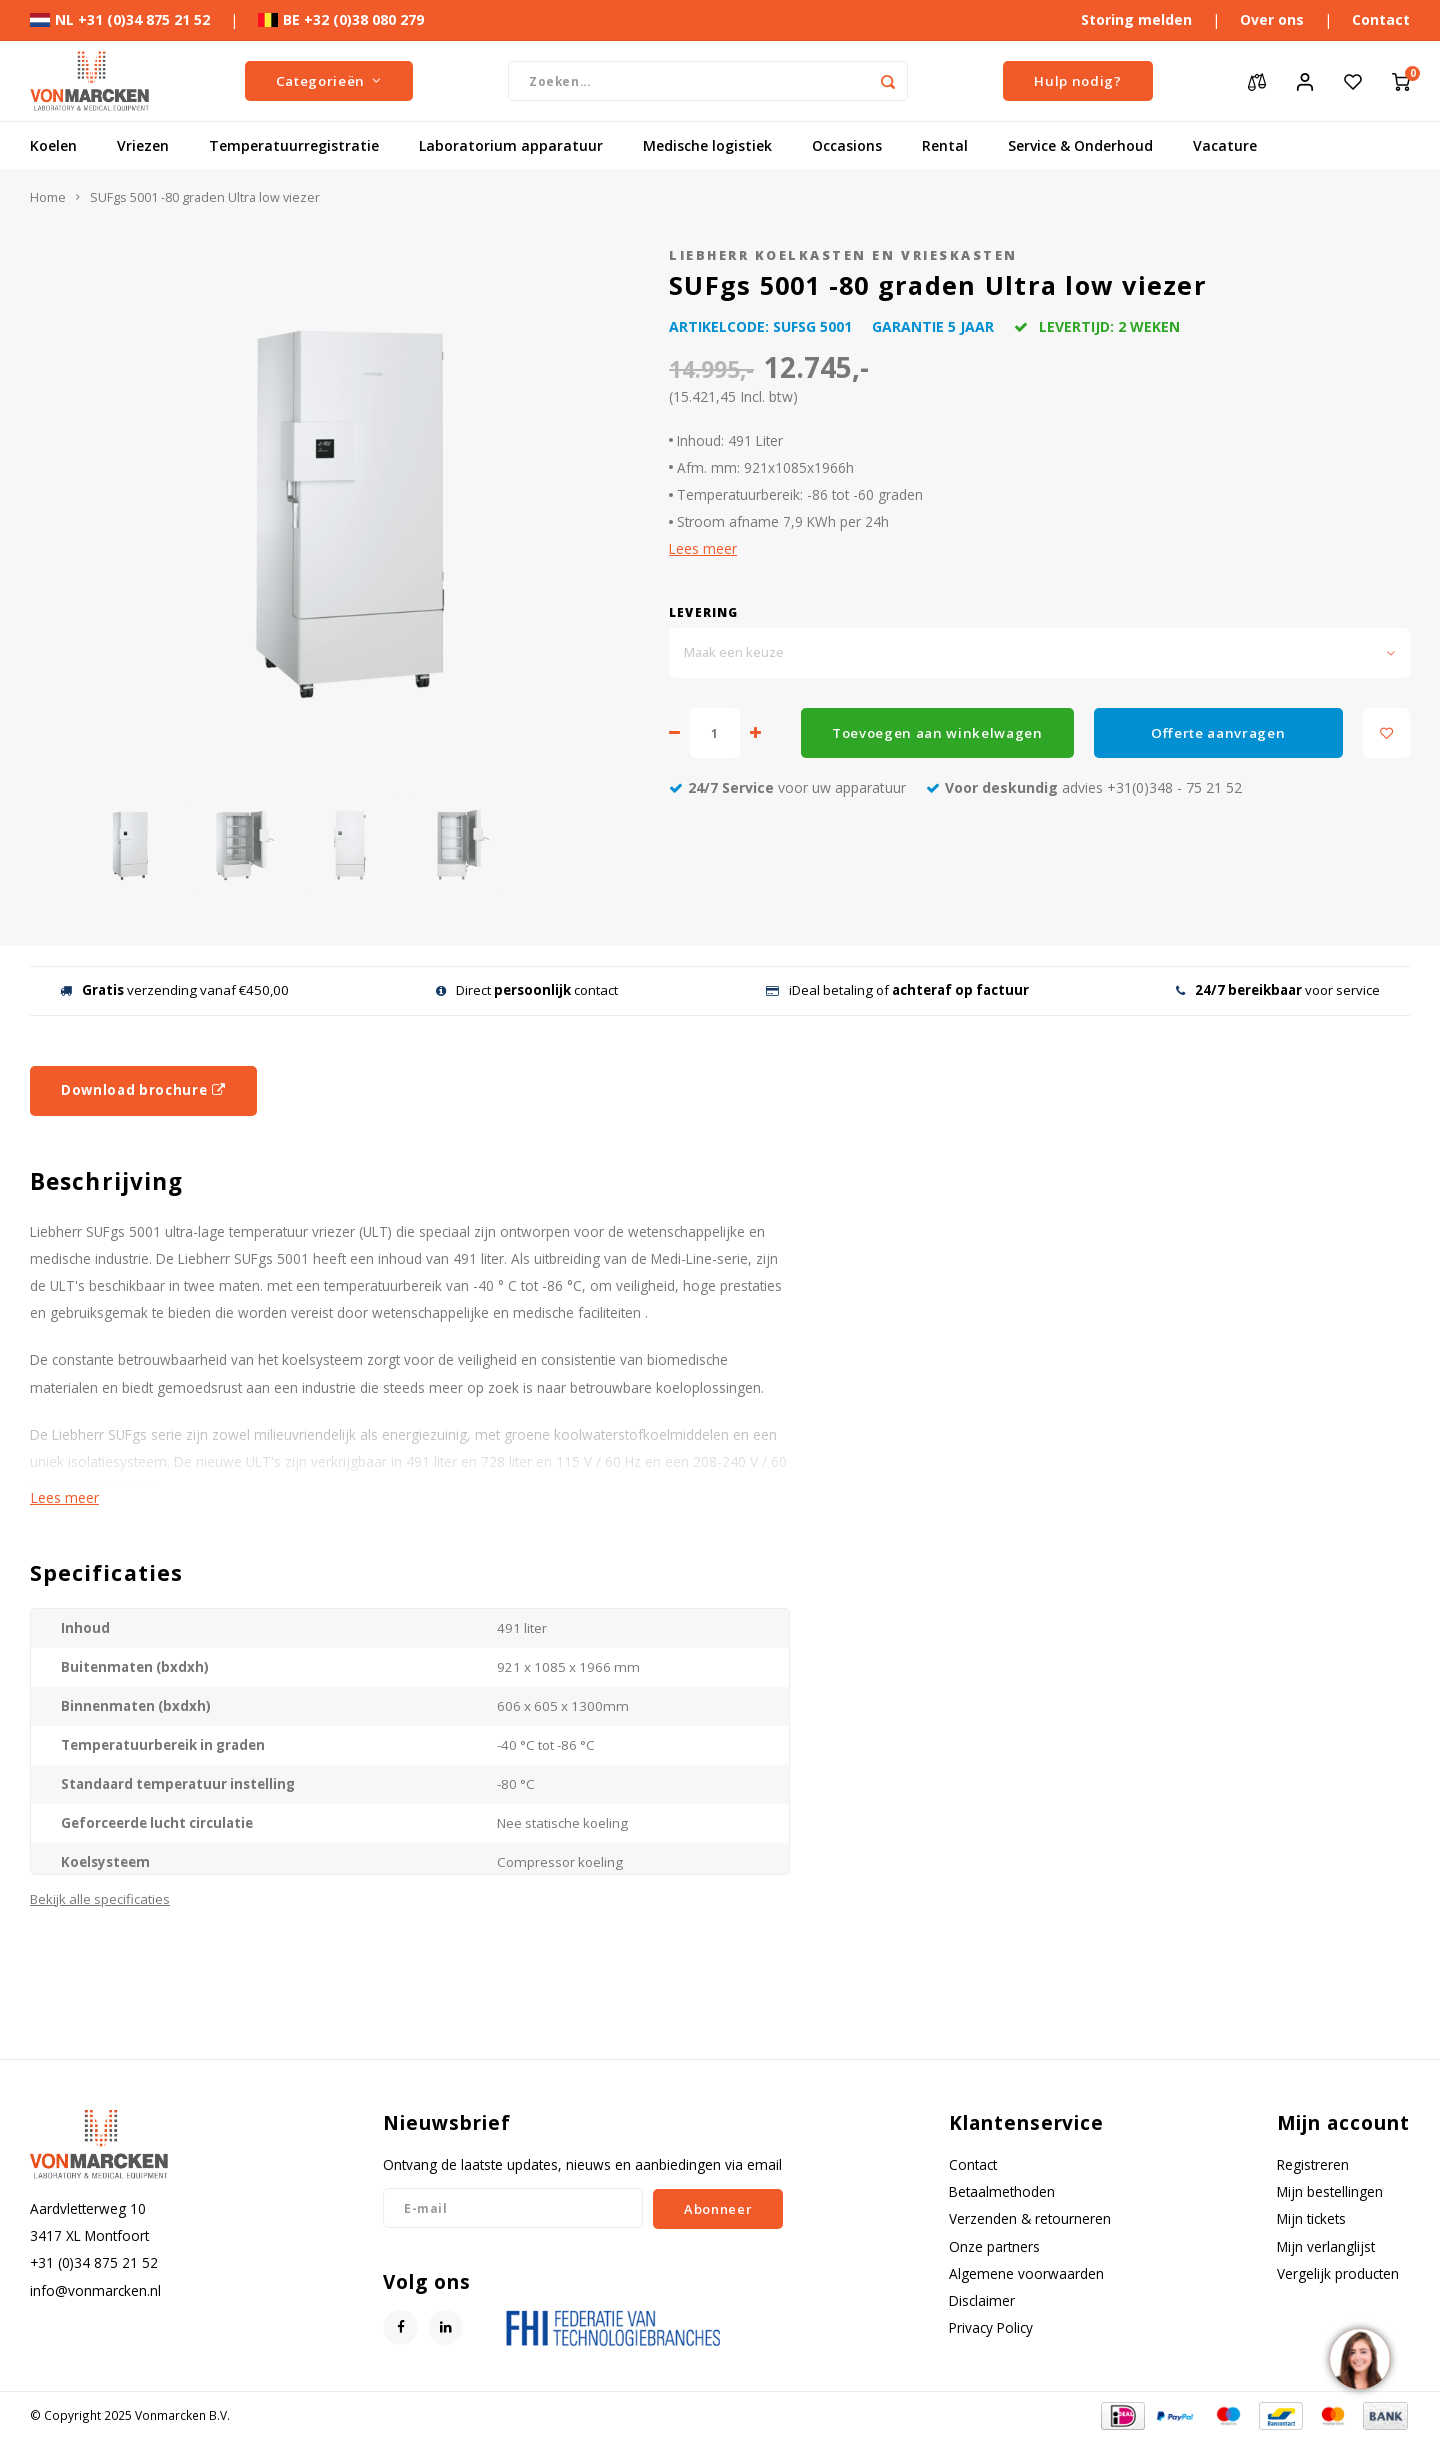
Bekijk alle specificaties (100, 1899)
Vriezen (143, 145)
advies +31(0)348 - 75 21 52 (1084, 787)
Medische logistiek (707, 145)
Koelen (53, 145)
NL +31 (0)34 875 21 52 (120, 19)
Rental (945, 145)
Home (48, 197)
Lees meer (703, 548)
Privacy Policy (991, 2327)
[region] (1359, 2358)
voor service (1278, 990)
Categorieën (329, 81)
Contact (1381, 19)
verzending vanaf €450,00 (174, 990)
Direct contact (527, 990)
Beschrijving (106, 1181)
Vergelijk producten (1338, 2273)
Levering (704, 612)
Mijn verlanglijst (1326, 2246)
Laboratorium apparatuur (511, 145)
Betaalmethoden (1002, 2191)
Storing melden (1136, 19)
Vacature (1225, 145)
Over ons (1272, 19)
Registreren (1313, 2164)
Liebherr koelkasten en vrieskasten (843, 255)
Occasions (847, 145)
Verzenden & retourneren (1030, 2218)
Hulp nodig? (1077, 81)
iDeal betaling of (897, 990)
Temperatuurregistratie (294, 145)
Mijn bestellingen (1330, 2191)
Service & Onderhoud (1080, 145)
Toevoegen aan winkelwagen (937, 733)
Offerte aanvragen (1218, 733)
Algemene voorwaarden (1026, 2273)
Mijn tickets (1311, 2218)
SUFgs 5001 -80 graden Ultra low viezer (205, 197)
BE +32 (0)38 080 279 (341, 19)
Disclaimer (982, 2300)
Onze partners (994, 2246)
